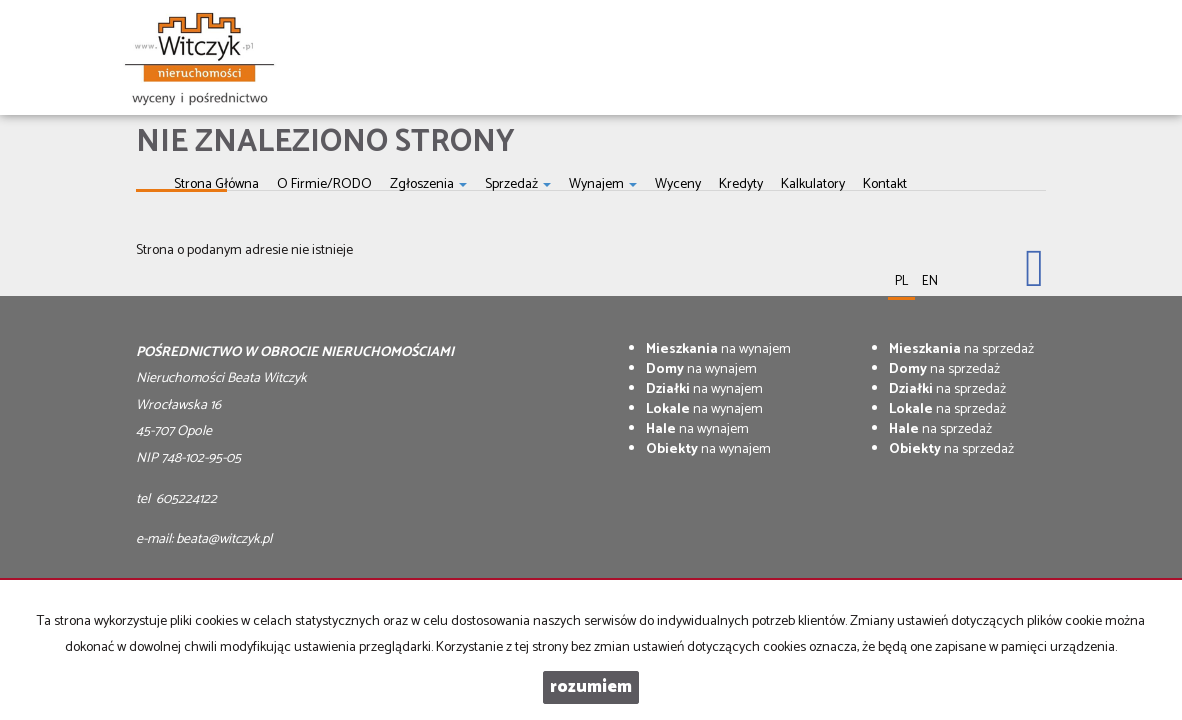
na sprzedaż (961, 349)
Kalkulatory (813, 184)
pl (901, 281)
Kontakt (885, 184)
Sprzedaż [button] (518, 184)
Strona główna (216, 184)
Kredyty (741, 184)
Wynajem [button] (603, 184)
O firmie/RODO (324, 184)
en (930, 281)
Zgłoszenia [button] (428, 184)
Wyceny (678, 184)
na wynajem (718, 349)
